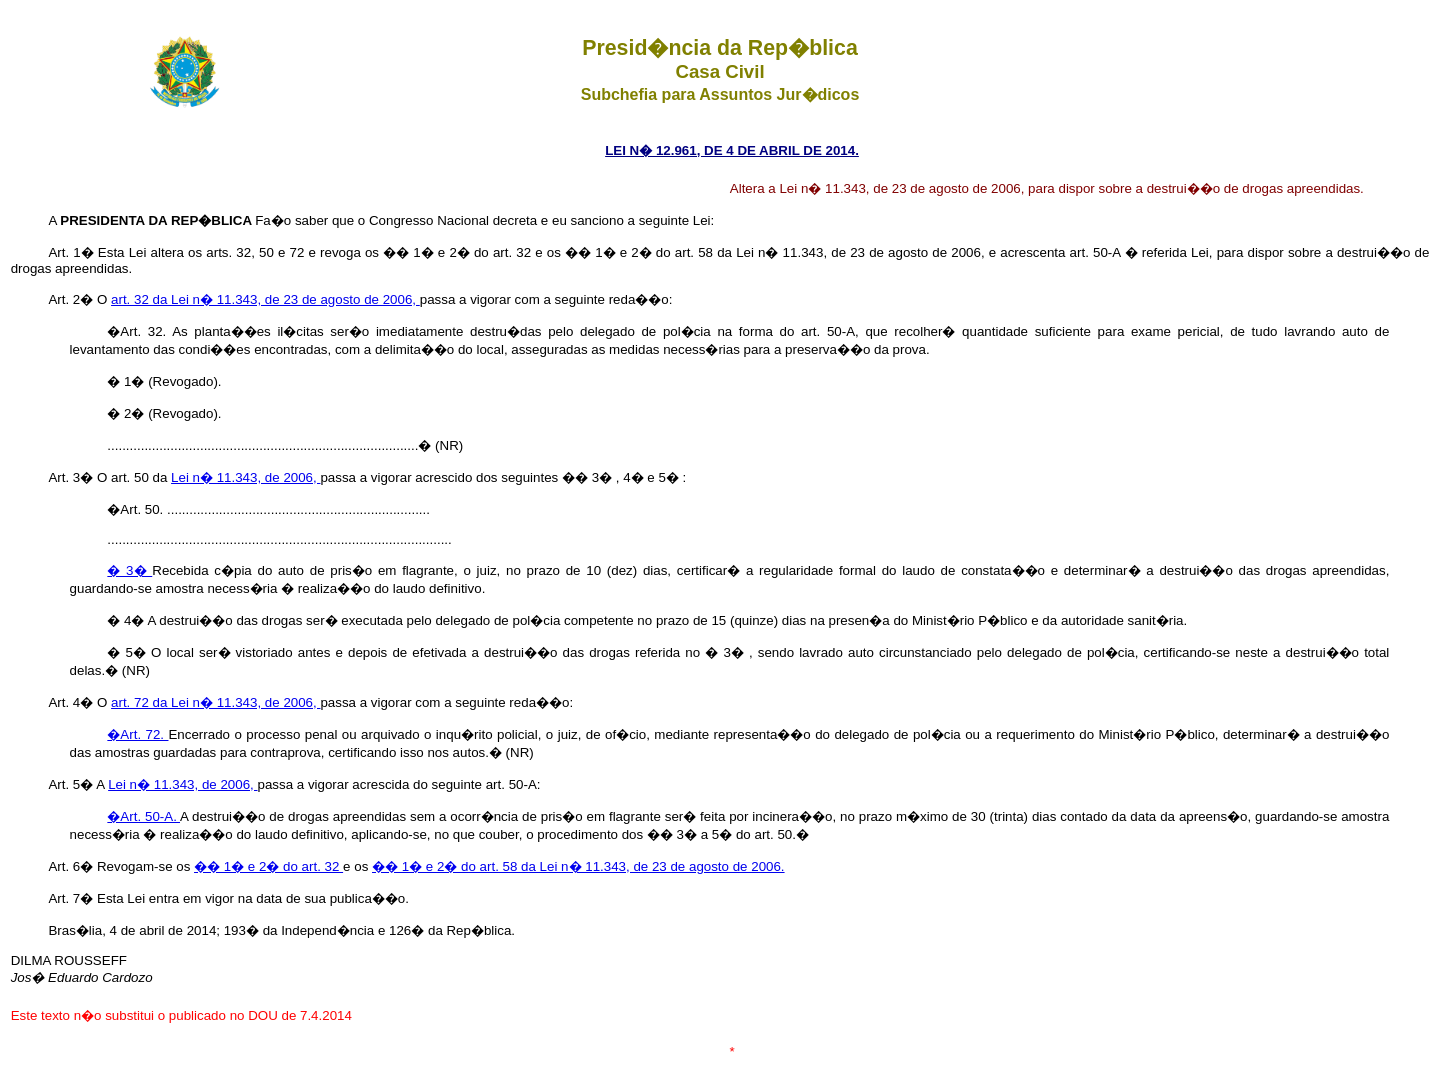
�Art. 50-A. (143, 816)
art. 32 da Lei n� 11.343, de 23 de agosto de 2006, (265, 299)
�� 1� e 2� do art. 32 (268, 866)
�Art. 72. (137, 734)
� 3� (129, 570)
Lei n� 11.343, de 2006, (245, 477)
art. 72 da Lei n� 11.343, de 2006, (215, 702)
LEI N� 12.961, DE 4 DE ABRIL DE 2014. (732, 150)
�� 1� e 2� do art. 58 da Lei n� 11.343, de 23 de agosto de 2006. (578, 866)
